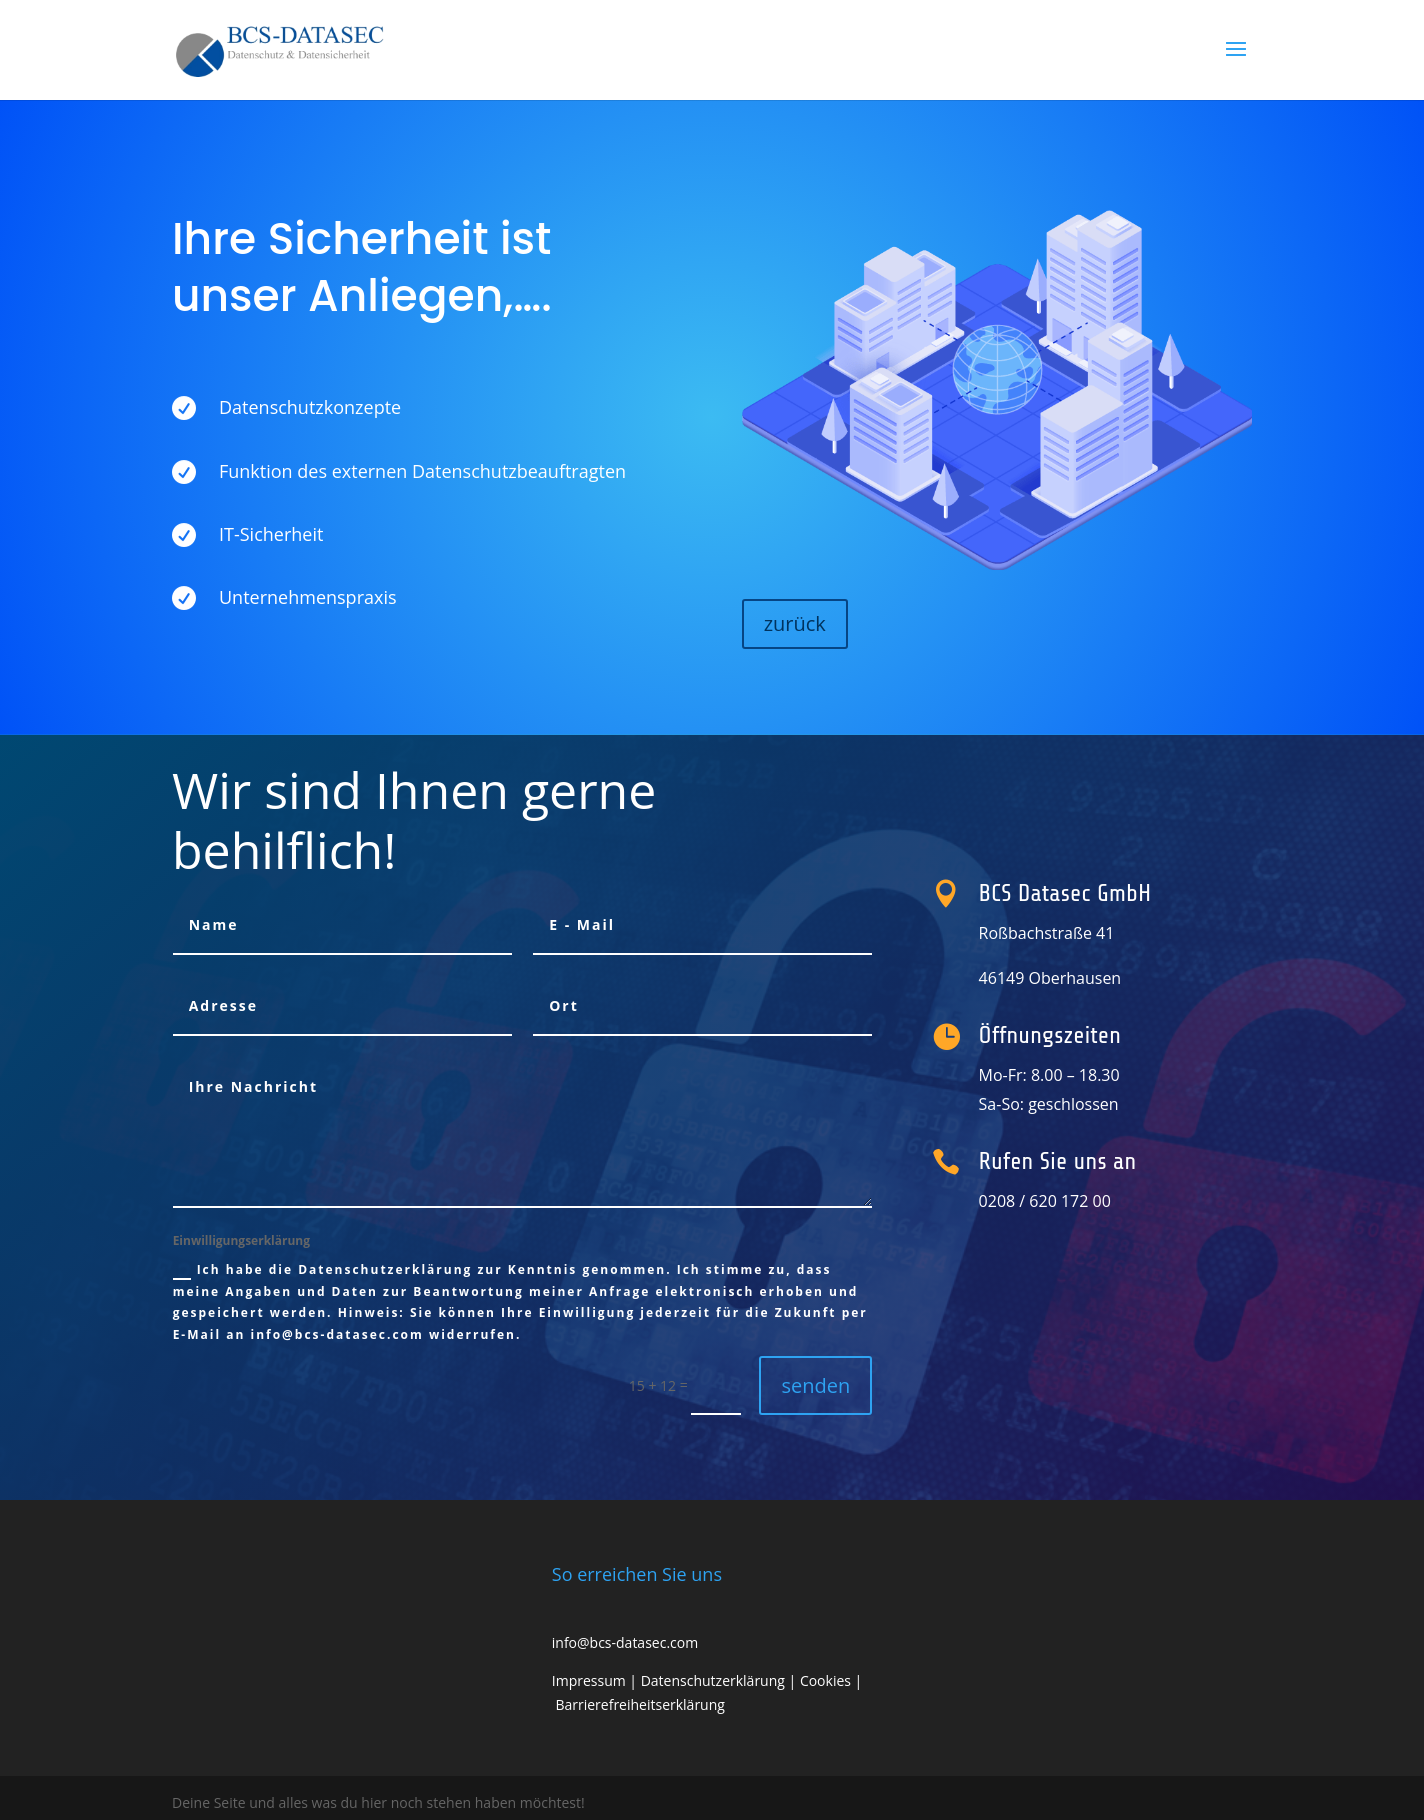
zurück (795, 623)
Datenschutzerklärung (713, 1680)
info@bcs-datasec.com (625, 1642)
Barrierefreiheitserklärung (639, 1704)
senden (815, 1385)
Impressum (589, 1680)
